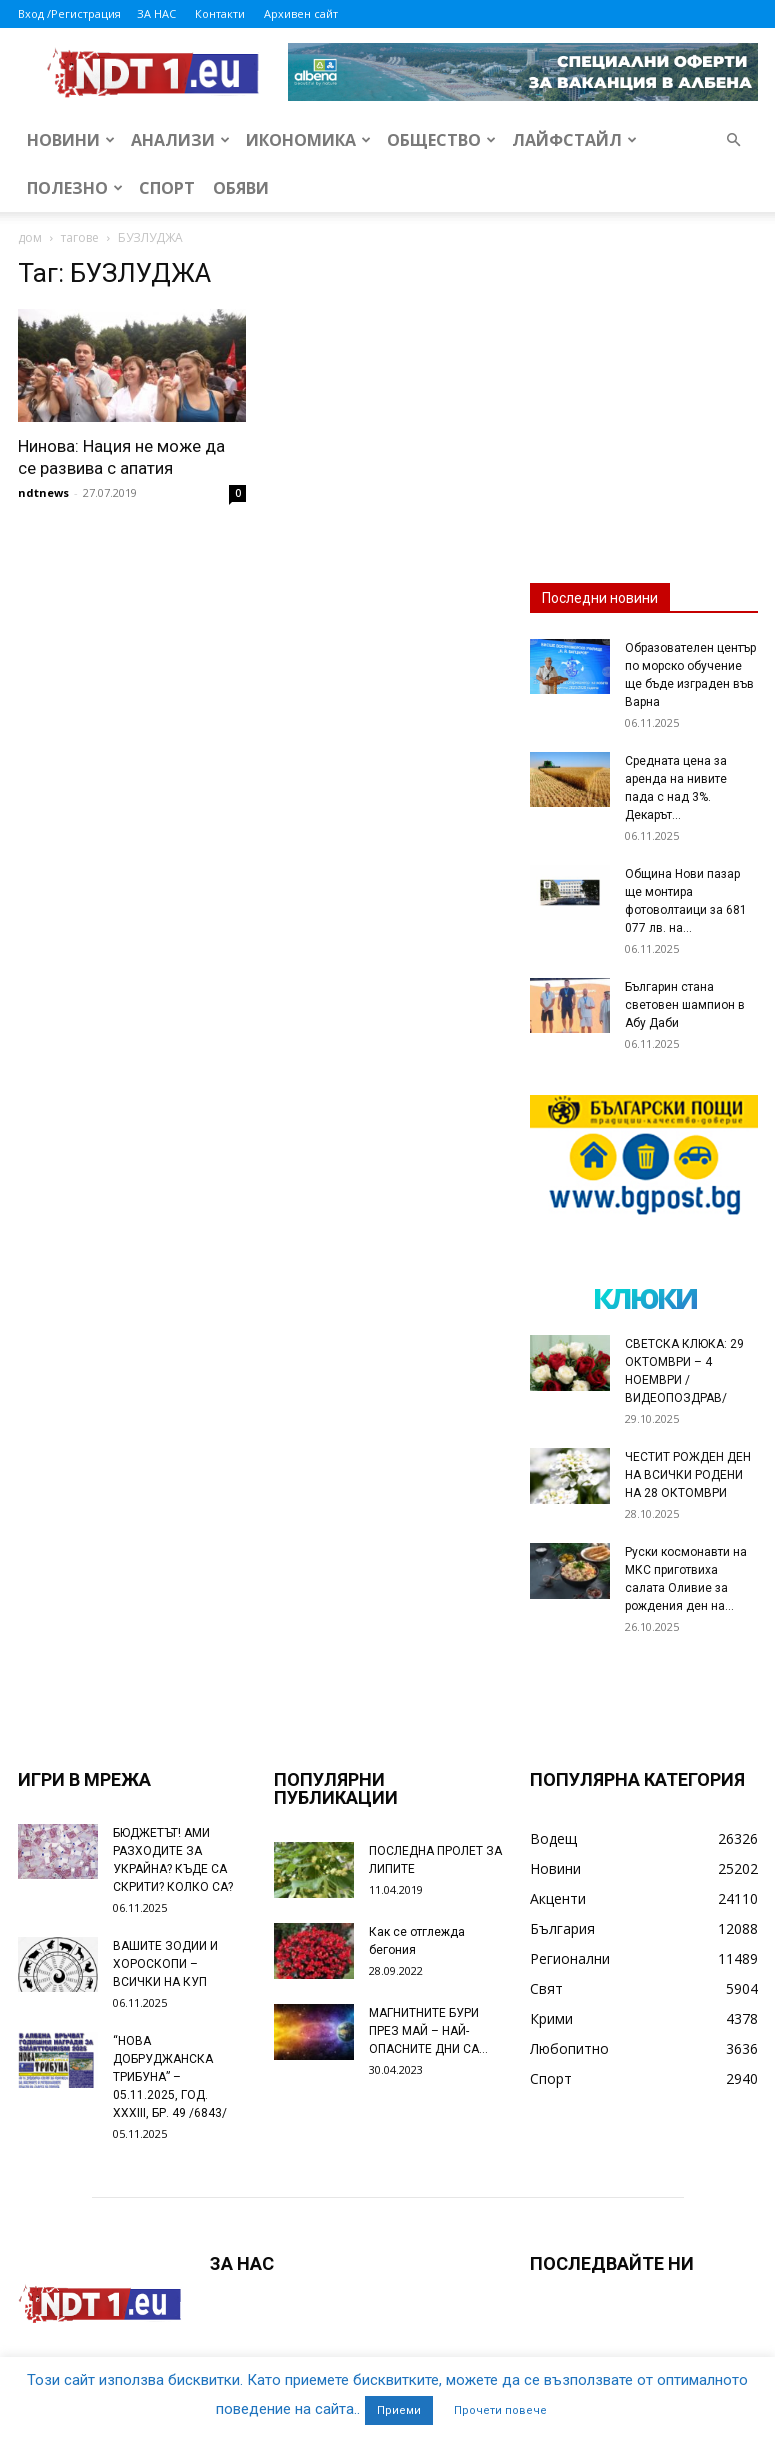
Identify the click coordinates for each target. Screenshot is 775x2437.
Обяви (241, 188)
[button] (734, 140)
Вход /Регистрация (69, 13)
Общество (441, 140)
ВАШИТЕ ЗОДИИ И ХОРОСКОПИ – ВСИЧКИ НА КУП (165, 1964)
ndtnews (43, 492)
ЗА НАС (156, 13)
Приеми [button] (399, 2410)
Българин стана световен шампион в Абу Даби (685, 1005)
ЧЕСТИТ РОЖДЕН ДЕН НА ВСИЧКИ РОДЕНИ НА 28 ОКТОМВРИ (688, 1475)
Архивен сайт (301, 13)
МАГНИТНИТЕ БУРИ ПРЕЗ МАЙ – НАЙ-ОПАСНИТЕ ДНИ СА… (428, 2031)
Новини (71, 140)
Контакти (220, 13)
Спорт (167, 188)
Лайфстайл (574, 140)
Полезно (75, 188)
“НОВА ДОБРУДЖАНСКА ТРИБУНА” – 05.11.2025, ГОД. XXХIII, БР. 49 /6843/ (170, 2077)
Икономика (308, 140)
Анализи (180, 140)
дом (30, 237)
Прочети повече (500, 2410)
